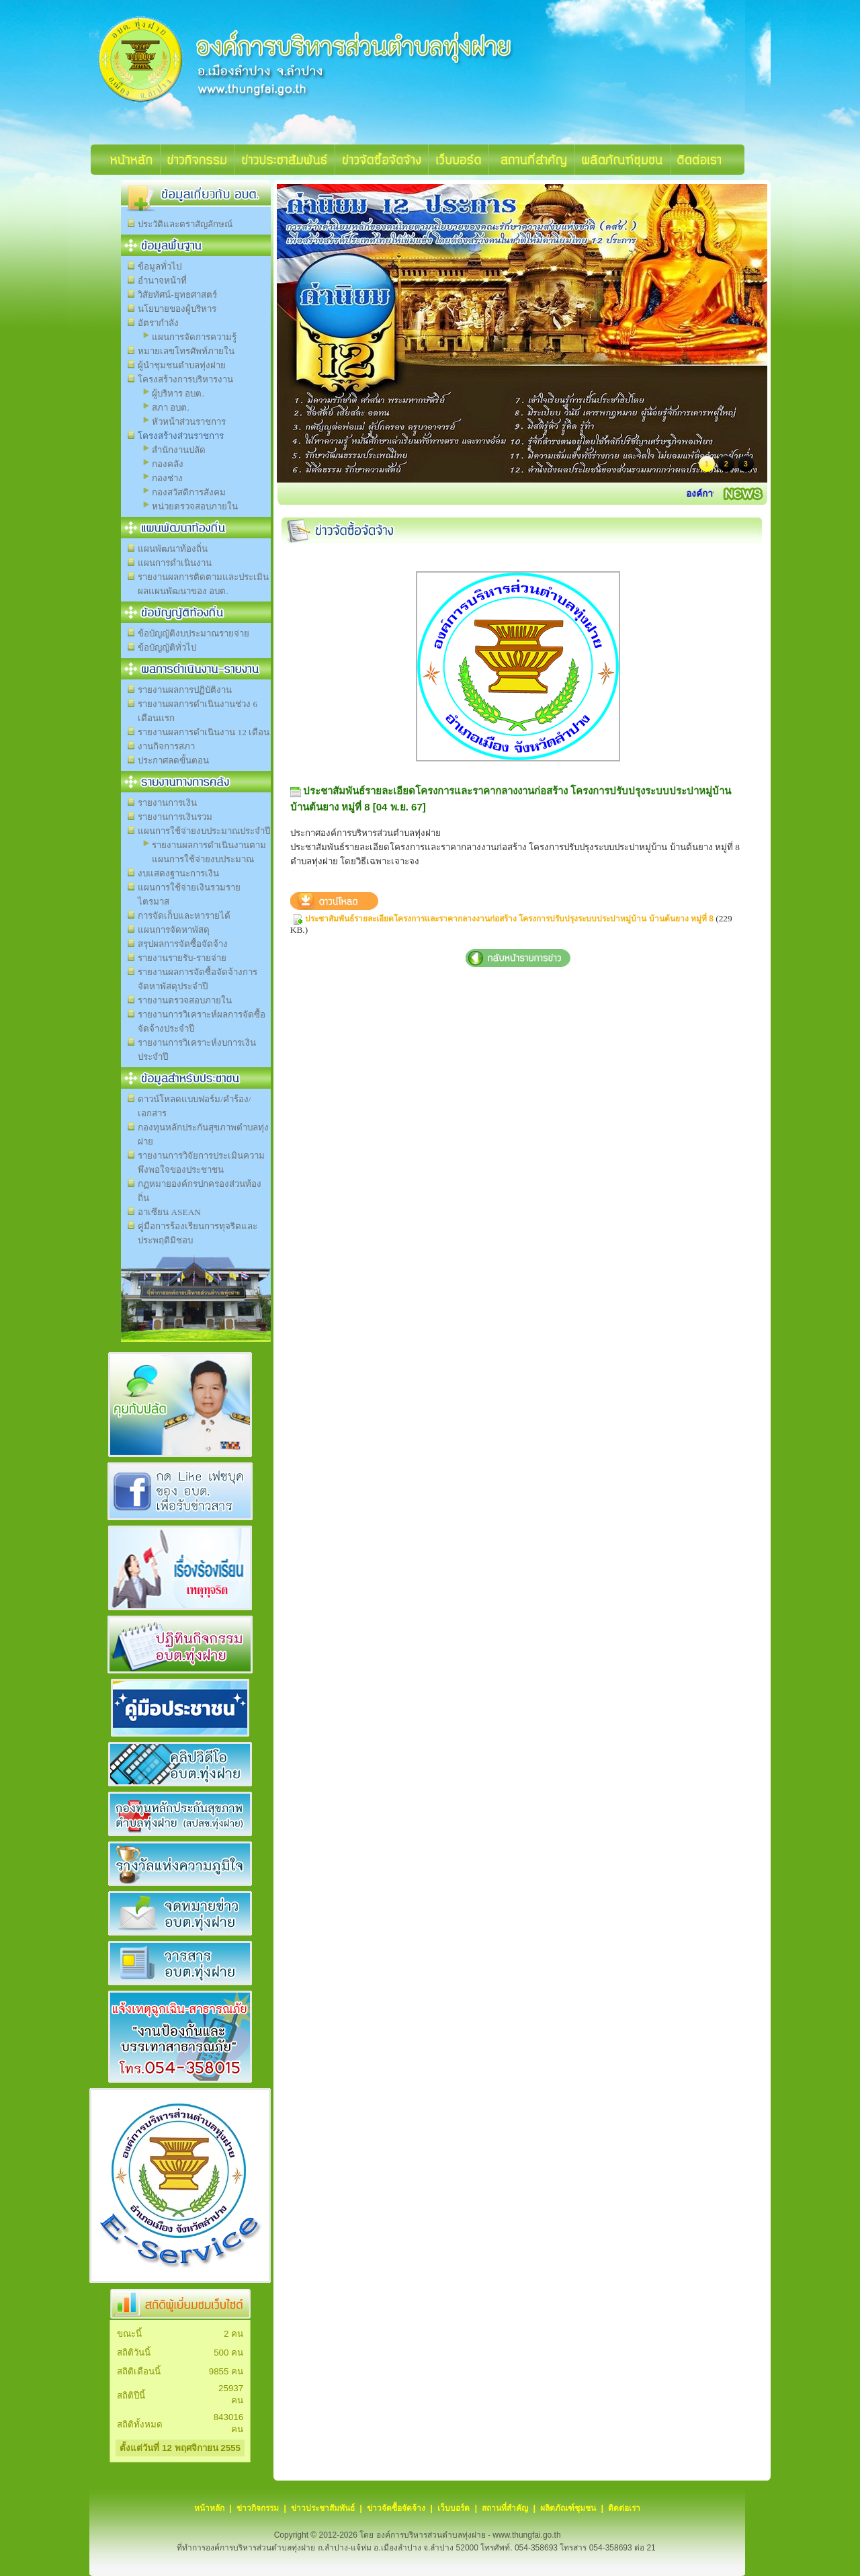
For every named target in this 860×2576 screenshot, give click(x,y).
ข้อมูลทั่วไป (159, 266)
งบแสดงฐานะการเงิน (178, 873)
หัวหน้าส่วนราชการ (189, 422)
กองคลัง (167, 464)
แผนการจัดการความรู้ (194, 337)
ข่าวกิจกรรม (257, 2508)
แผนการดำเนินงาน (175, 563)
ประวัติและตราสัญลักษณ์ (185, 224)
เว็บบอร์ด (453, 2508)
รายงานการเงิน (167, 803)
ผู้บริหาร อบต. (178, 393)
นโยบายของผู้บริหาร (177, 309)
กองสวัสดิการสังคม (189, 492)
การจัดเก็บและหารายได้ (184, 916)
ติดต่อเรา (624, 2508)
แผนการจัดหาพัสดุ (174, 930)
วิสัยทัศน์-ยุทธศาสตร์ (177, 295)
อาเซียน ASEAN (169, 1212)
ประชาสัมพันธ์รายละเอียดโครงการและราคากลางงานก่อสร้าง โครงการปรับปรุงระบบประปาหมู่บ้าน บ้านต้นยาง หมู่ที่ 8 (509, 918)
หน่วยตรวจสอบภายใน (195, 506)
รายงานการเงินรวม (175, 817)
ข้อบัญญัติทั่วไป (167, 647)
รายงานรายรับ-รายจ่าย (182, 958)
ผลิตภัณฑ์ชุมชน (568, 2508)
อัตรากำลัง (158, 323)
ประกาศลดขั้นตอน (173, 760)
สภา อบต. (170, 408)
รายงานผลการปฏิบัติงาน (185, 690)
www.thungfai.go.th (526, 2535)
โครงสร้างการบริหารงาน (185, 379)
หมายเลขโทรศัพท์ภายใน (186, 351)
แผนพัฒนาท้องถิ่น (173, 549)
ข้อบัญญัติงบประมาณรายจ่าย (193, 633)
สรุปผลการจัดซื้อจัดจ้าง (183, 944)
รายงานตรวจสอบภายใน (185, 1000)
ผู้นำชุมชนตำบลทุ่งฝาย (182, 365)
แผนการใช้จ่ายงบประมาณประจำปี (204, 831)
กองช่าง (167, 478)
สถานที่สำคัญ (505, 2508)
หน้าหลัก (209, 2508)
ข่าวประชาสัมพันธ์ (323, 2508)
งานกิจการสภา (166, 746)
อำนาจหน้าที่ (162, 281)
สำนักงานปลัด (179, 450)
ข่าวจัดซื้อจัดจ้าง (396, 2508)
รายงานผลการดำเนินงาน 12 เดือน (203, 732)
